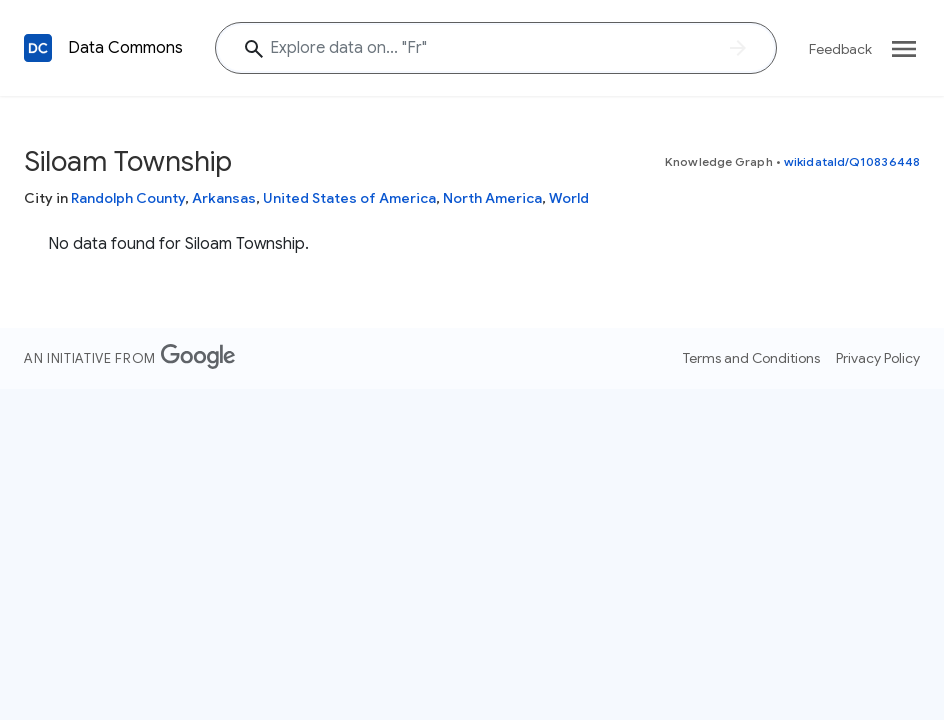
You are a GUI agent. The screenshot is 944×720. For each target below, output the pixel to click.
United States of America (349, 198)
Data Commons (125, 48)
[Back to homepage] (38, 48)
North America (492, 198)
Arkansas (224, 198)
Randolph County (128, 198)
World (569, 198)
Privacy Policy (878, 358)
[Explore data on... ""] (496, 48)
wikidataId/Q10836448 (852, 161)
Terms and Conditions (751, 358)
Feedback (840, 49)
